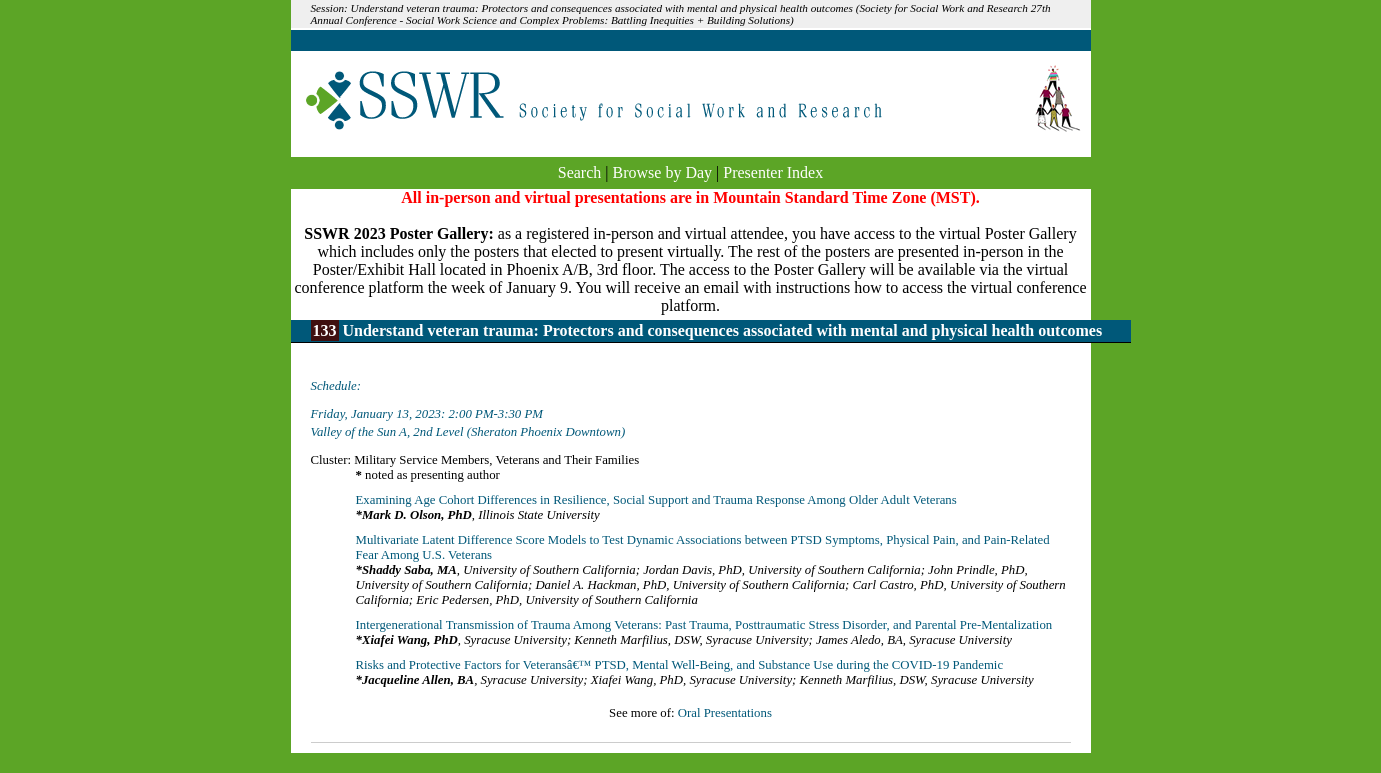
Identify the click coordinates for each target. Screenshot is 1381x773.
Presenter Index (773, 172)
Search (580, 172)
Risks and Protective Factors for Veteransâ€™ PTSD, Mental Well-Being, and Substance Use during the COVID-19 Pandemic (680, 665)
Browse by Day (663, 172)
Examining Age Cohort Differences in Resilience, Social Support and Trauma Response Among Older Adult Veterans (656, 500)
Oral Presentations (725, 713)
